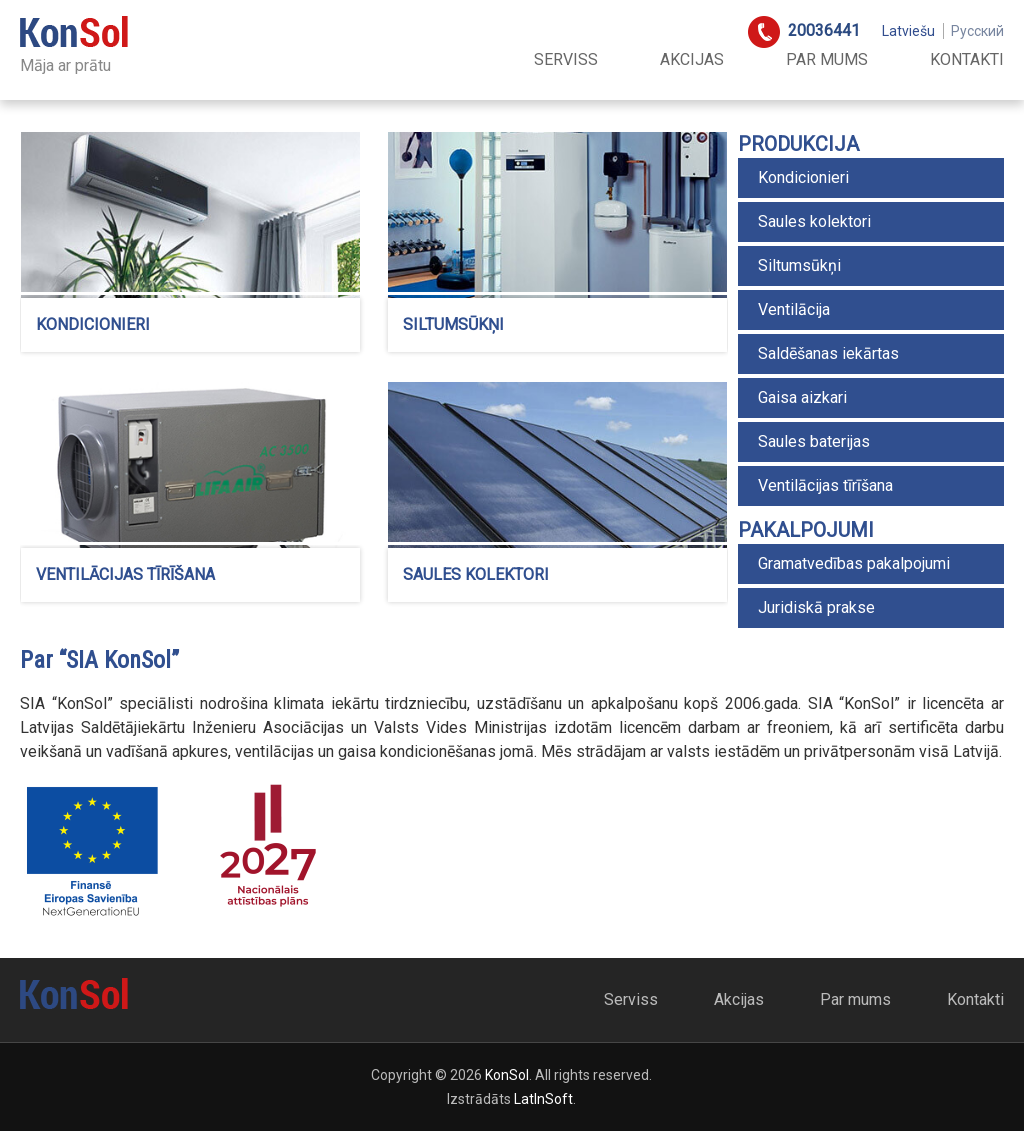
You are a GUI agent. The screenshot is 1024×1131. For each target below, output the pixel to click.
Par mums (827, 59)
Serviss (566, 59)
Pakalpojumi (806, 530)
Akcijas (692, 59)
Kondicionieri (803, 177)
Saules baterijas (814, 441)
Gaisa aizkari (802, 397)
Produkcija (798, 144)
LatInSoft (543, 1099)
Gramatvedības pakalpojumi (854, 563)
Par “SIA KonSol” (99, 660)
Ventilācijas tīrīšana (825, 485)
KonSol (507, 1075)
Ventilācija (794, 309)
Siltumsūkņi (799, 265)
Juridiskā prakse (816, 607)
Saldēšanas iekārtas (828, 353)
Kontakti (967, 59)
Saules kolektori (814, 221)
